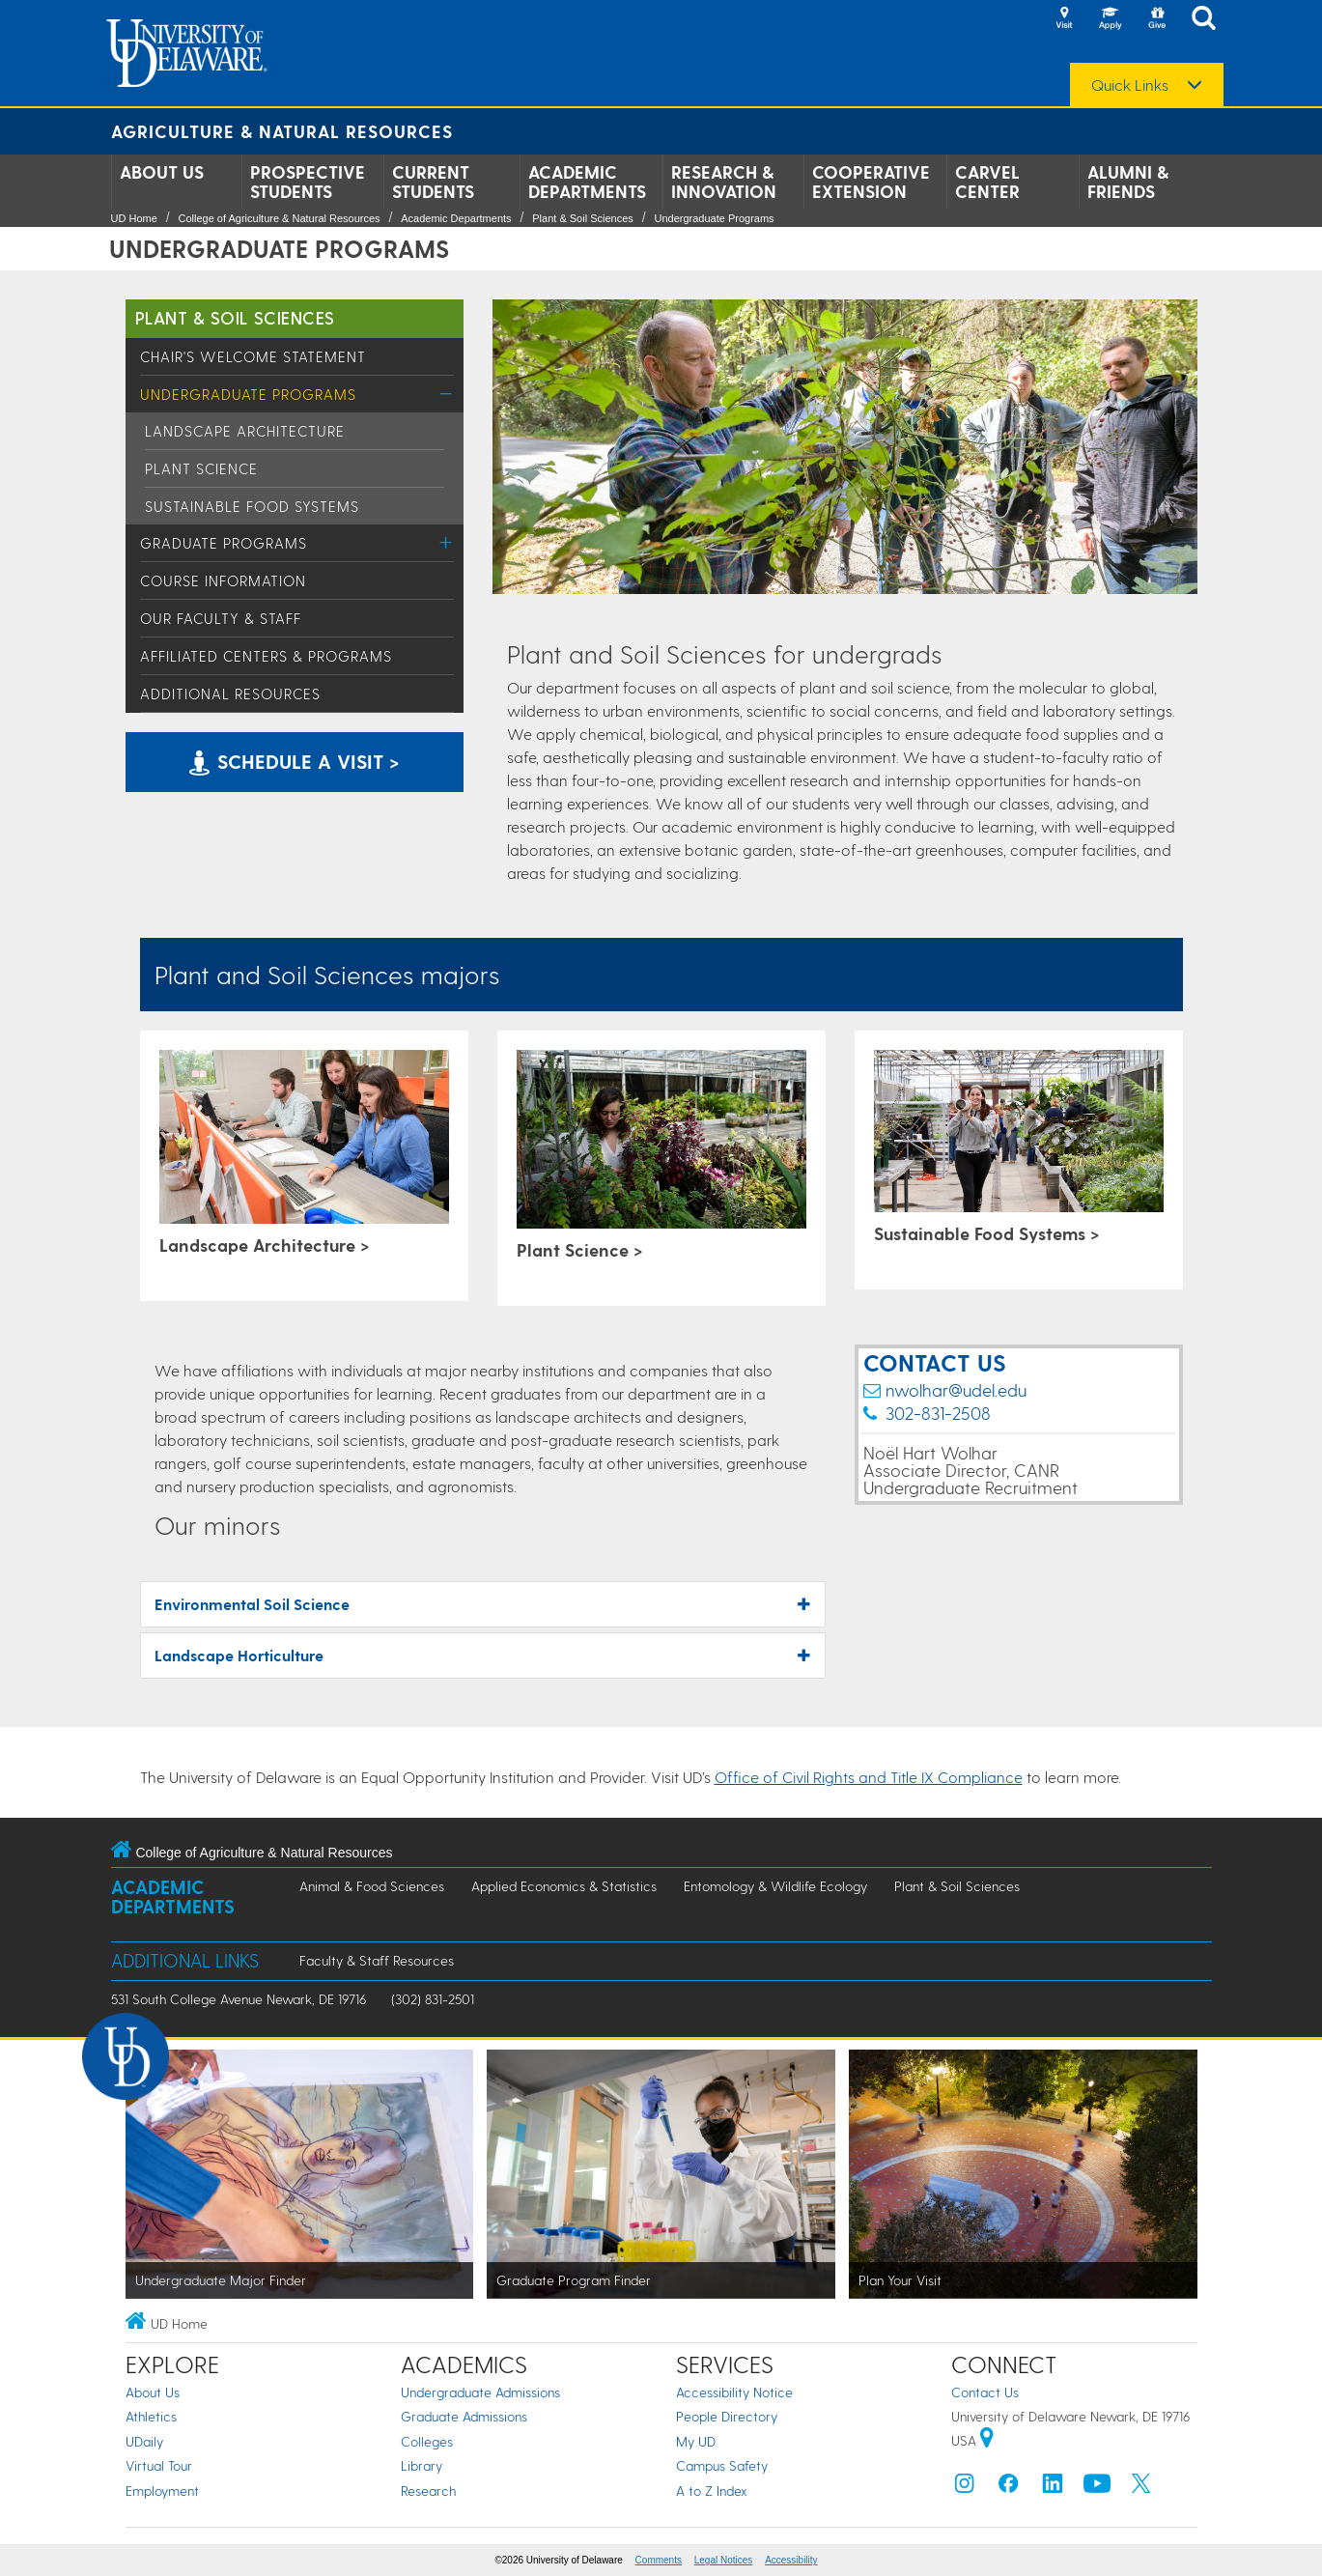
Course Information (223, 580)
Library (421, 2465)
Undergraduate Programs (714, 218)
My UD (696, 2441)
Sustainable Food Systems (252, 506)
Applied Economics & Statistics (564, 1886)
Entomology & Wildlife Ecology (775, 1886)
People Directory (726, 2416)
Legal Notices (723, 2560)
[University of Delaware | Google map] (987, 2440)
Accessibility (791, 2560)
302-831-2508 (938, 1412)
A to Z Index (711, 2490)
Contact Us (985, 2392)
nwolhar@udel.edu (956, 1389)
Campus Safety (722, 2465)
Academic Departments (587, 181)
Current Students (433, 181)
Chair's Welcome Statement (253, 356)
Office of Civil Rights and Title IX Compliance (869, 1777)
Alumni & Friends (1127, 181)
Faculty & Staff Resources (376, 1960)
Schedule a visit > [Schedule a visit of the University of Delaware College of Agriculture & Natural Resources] (294, 761)
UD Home (134, 218)
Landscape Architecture (245, 430)
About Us (162, 172)
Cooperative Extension (871, 181)
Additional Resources (230, 693)
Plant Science (201, 468)
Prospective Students (307, 181)
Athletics (151, 2416)
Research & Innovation (723, 181)
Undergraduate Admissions (480, 2392)
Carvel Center (987, 181)
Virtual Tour (159, 2465)
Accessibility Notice (734, 2392)
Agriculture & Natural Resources (282, 131)
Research (428, 2490)
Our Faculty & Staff (220, 618)
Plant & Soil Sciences (582, 218)
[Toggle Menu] (446, 394)
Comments (658, 2560)
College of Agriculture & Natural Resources (279, 218)
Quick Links (1129, 85)
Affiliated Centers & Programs (266, 656)
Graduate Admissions (464, 2416)
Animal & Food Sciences (371, 1886)
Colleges (427, 2441)
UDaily (144, 2441)
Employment (162, 2490)
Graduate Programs (223, 543)
